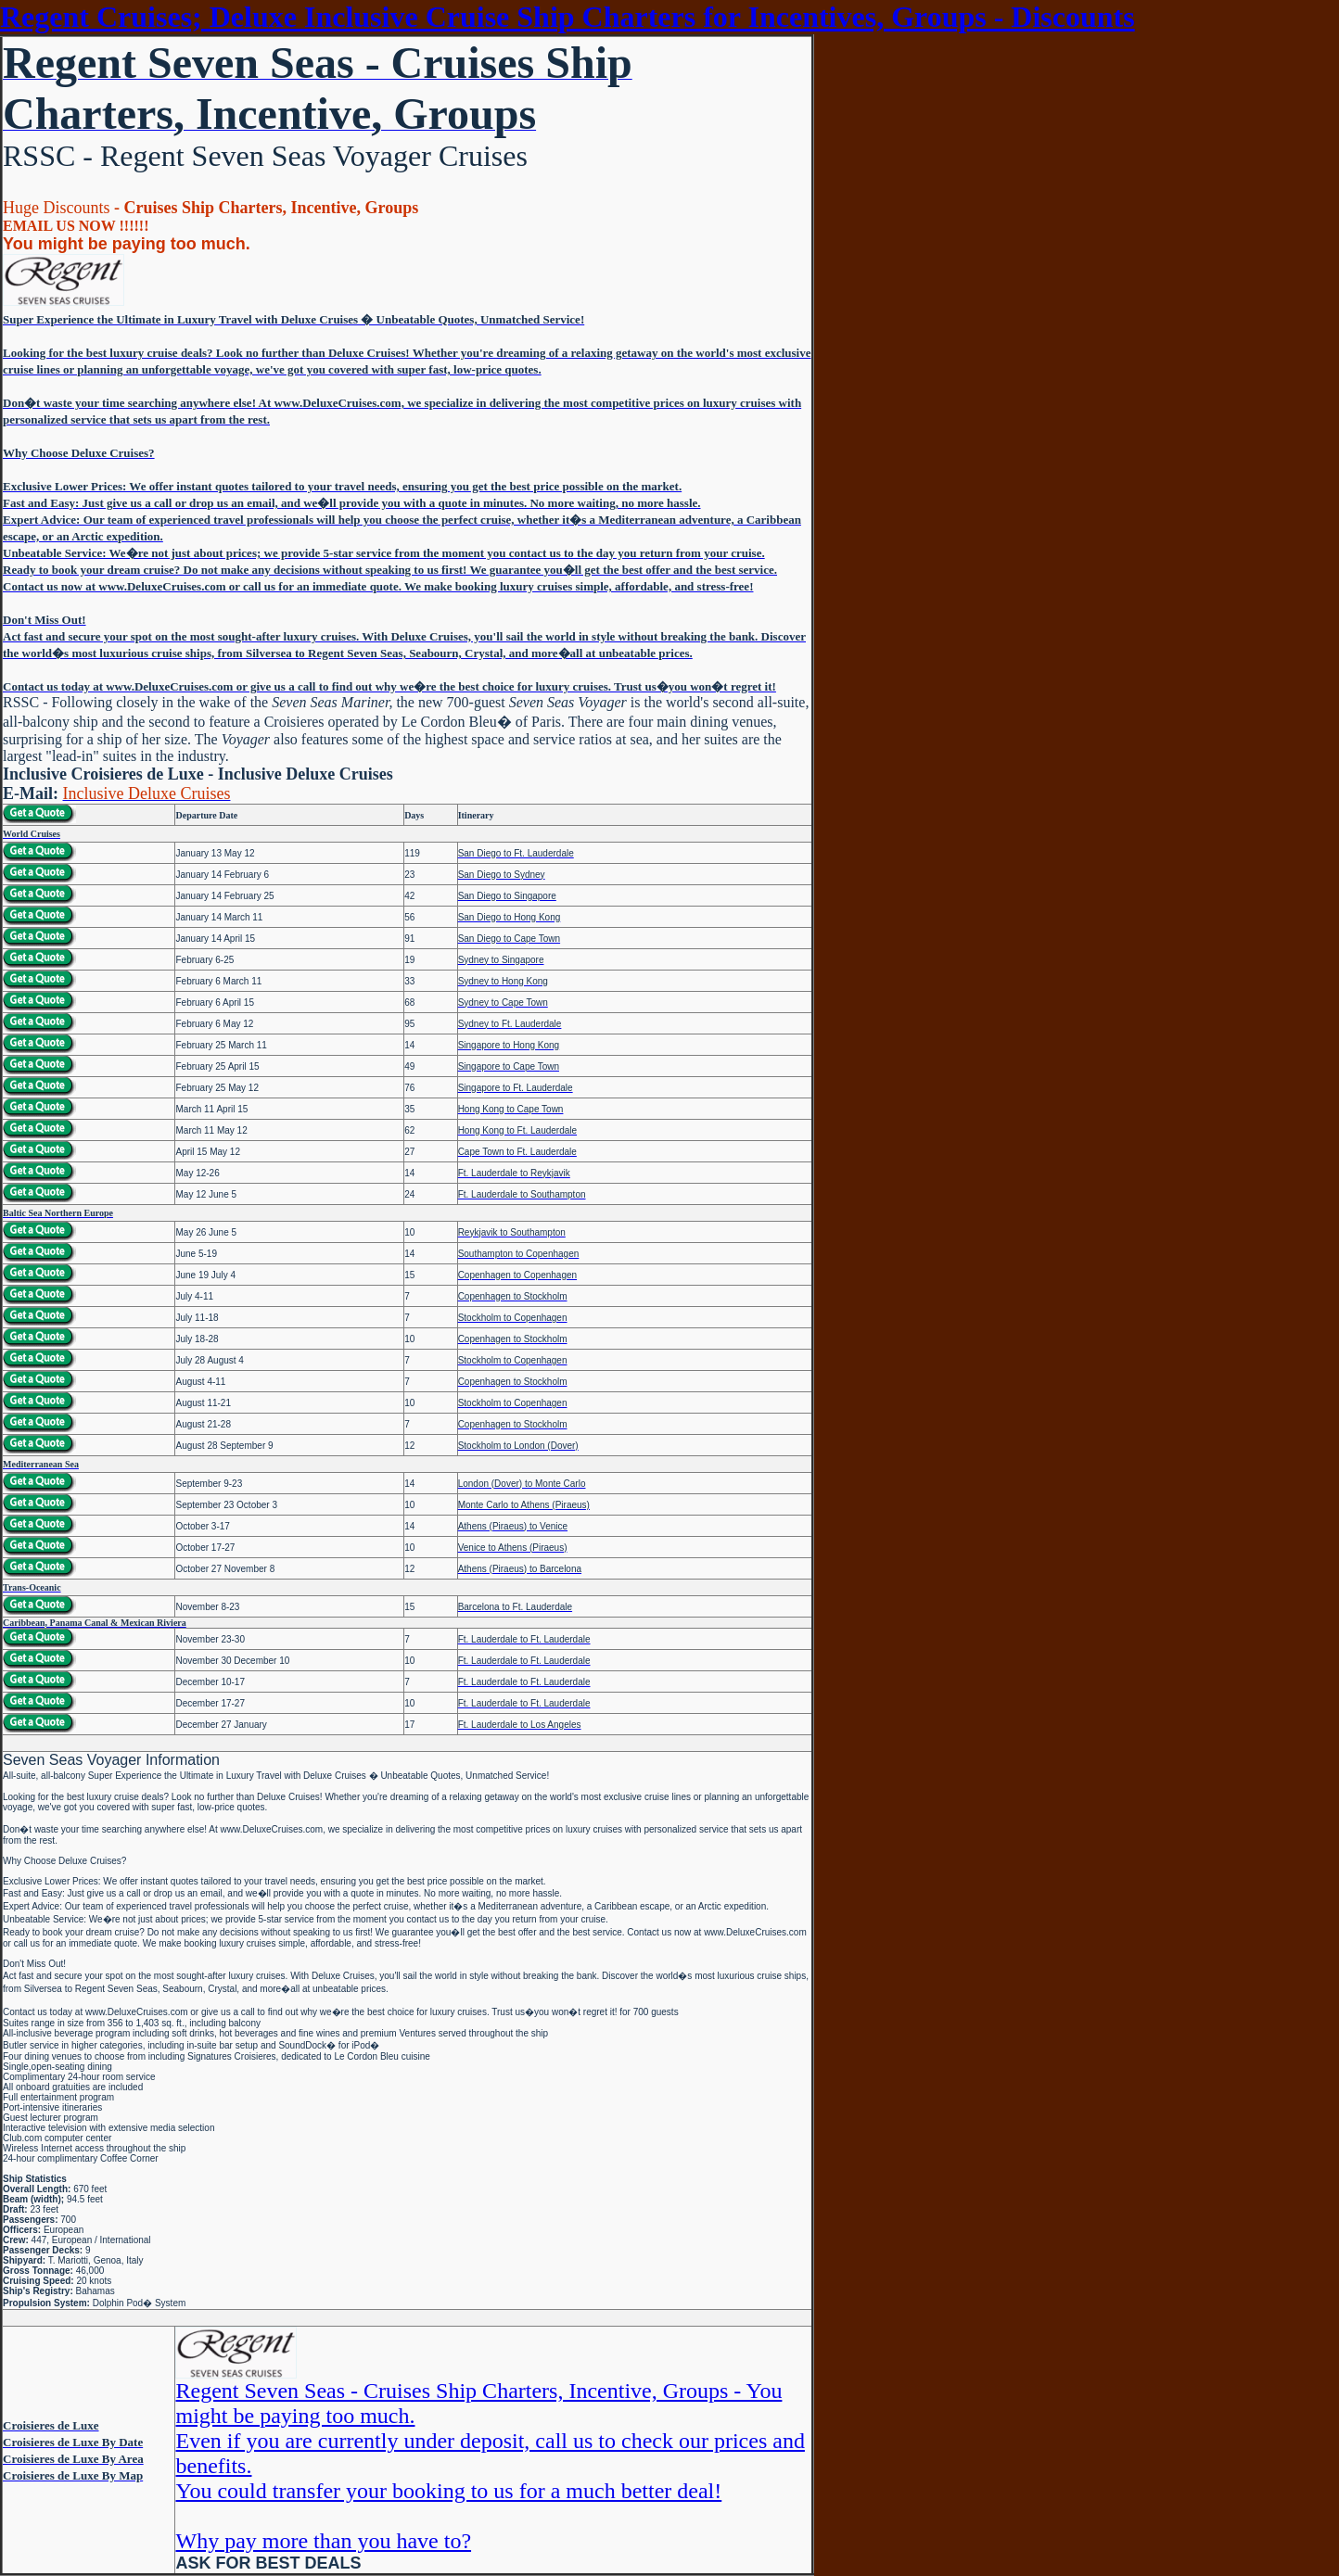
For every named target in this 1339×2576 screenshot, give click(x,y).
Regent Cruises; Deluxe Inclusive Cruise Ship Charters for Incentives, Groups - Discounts (567, 16)
